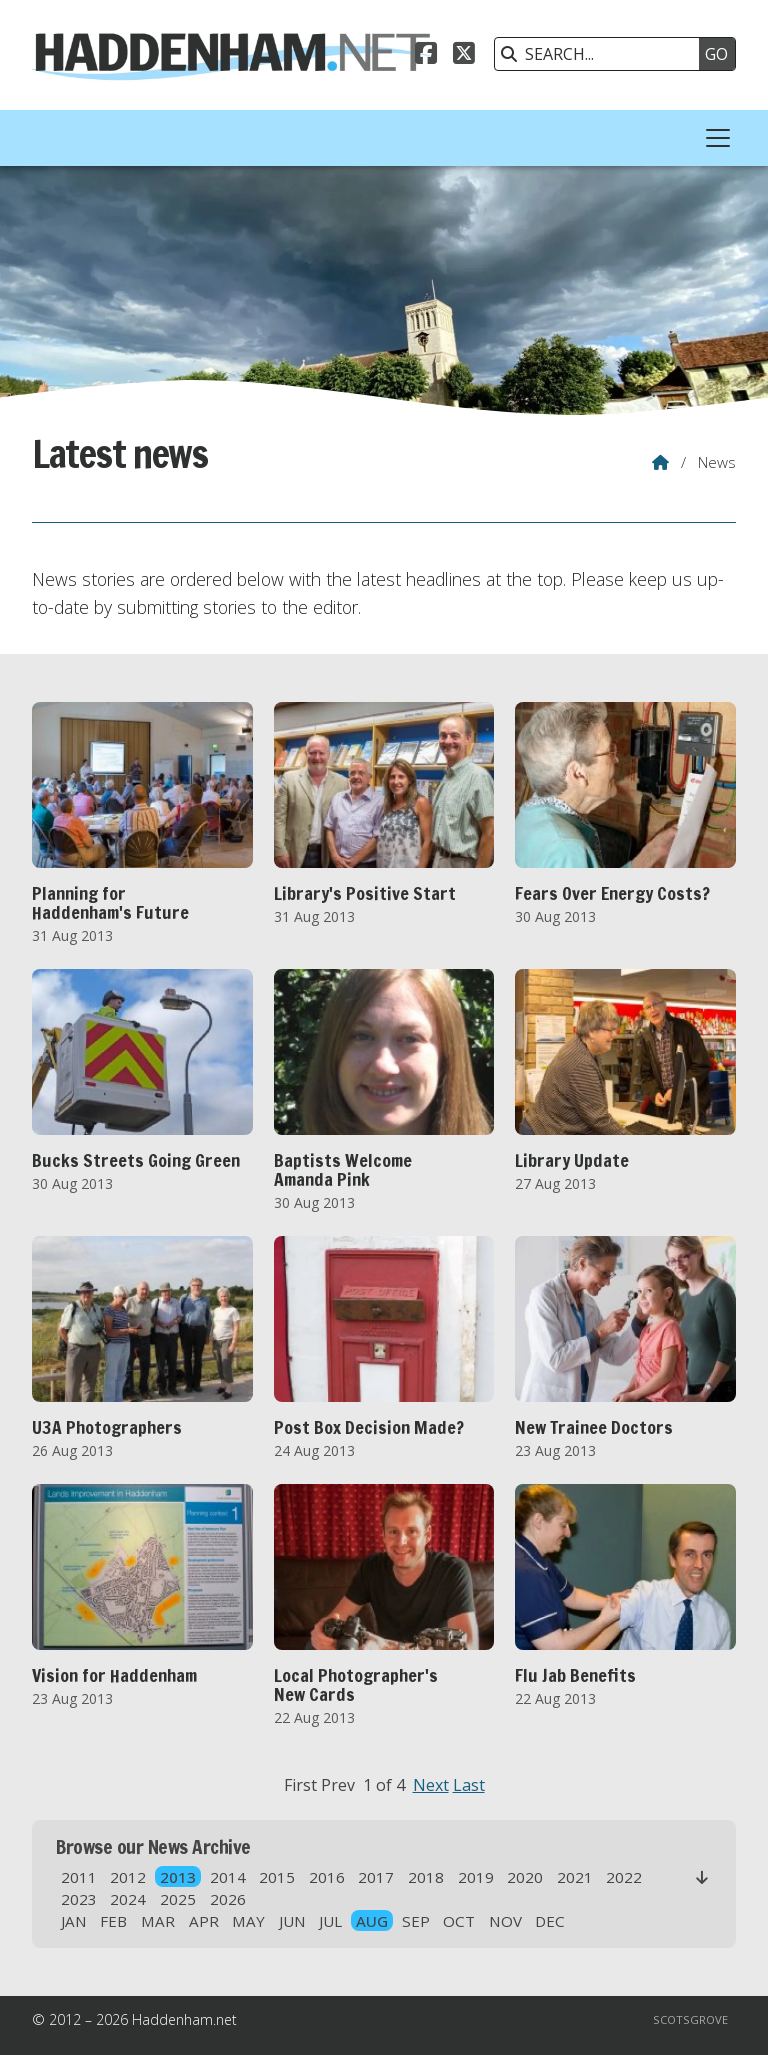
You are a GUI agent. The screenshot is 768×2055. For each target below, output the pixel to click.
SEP (416, 1921)
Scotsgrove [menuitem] (690, 2019)
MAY (248, 1921)
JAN (74, 1921)
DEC (550, 1921)
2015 (277, 1877)
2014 (228, 1877)
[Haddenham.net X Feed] (464, 56)
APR (204, 1921)
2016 (327, 1877)
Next (431, 1785)
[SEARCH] (602, 54)
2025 (178, 1899)
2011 (79, 1877)
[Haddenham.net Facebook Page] (426, 56)
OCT (459, 1921)
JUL (330, 1921)
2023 (79, 1899)
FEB (113, 1921)
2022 (624, 1877)
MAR (158, 1921)
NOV (505, 1921)
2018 (426, 1877)
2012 (128, 1877)
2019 (476, 1877)
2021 (575, 1877)
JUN (292, 1921)
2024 (128, 1899)
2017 (376, 1877)
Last (469, 1785)
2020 (525, 1877)
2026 (228, 1899)
